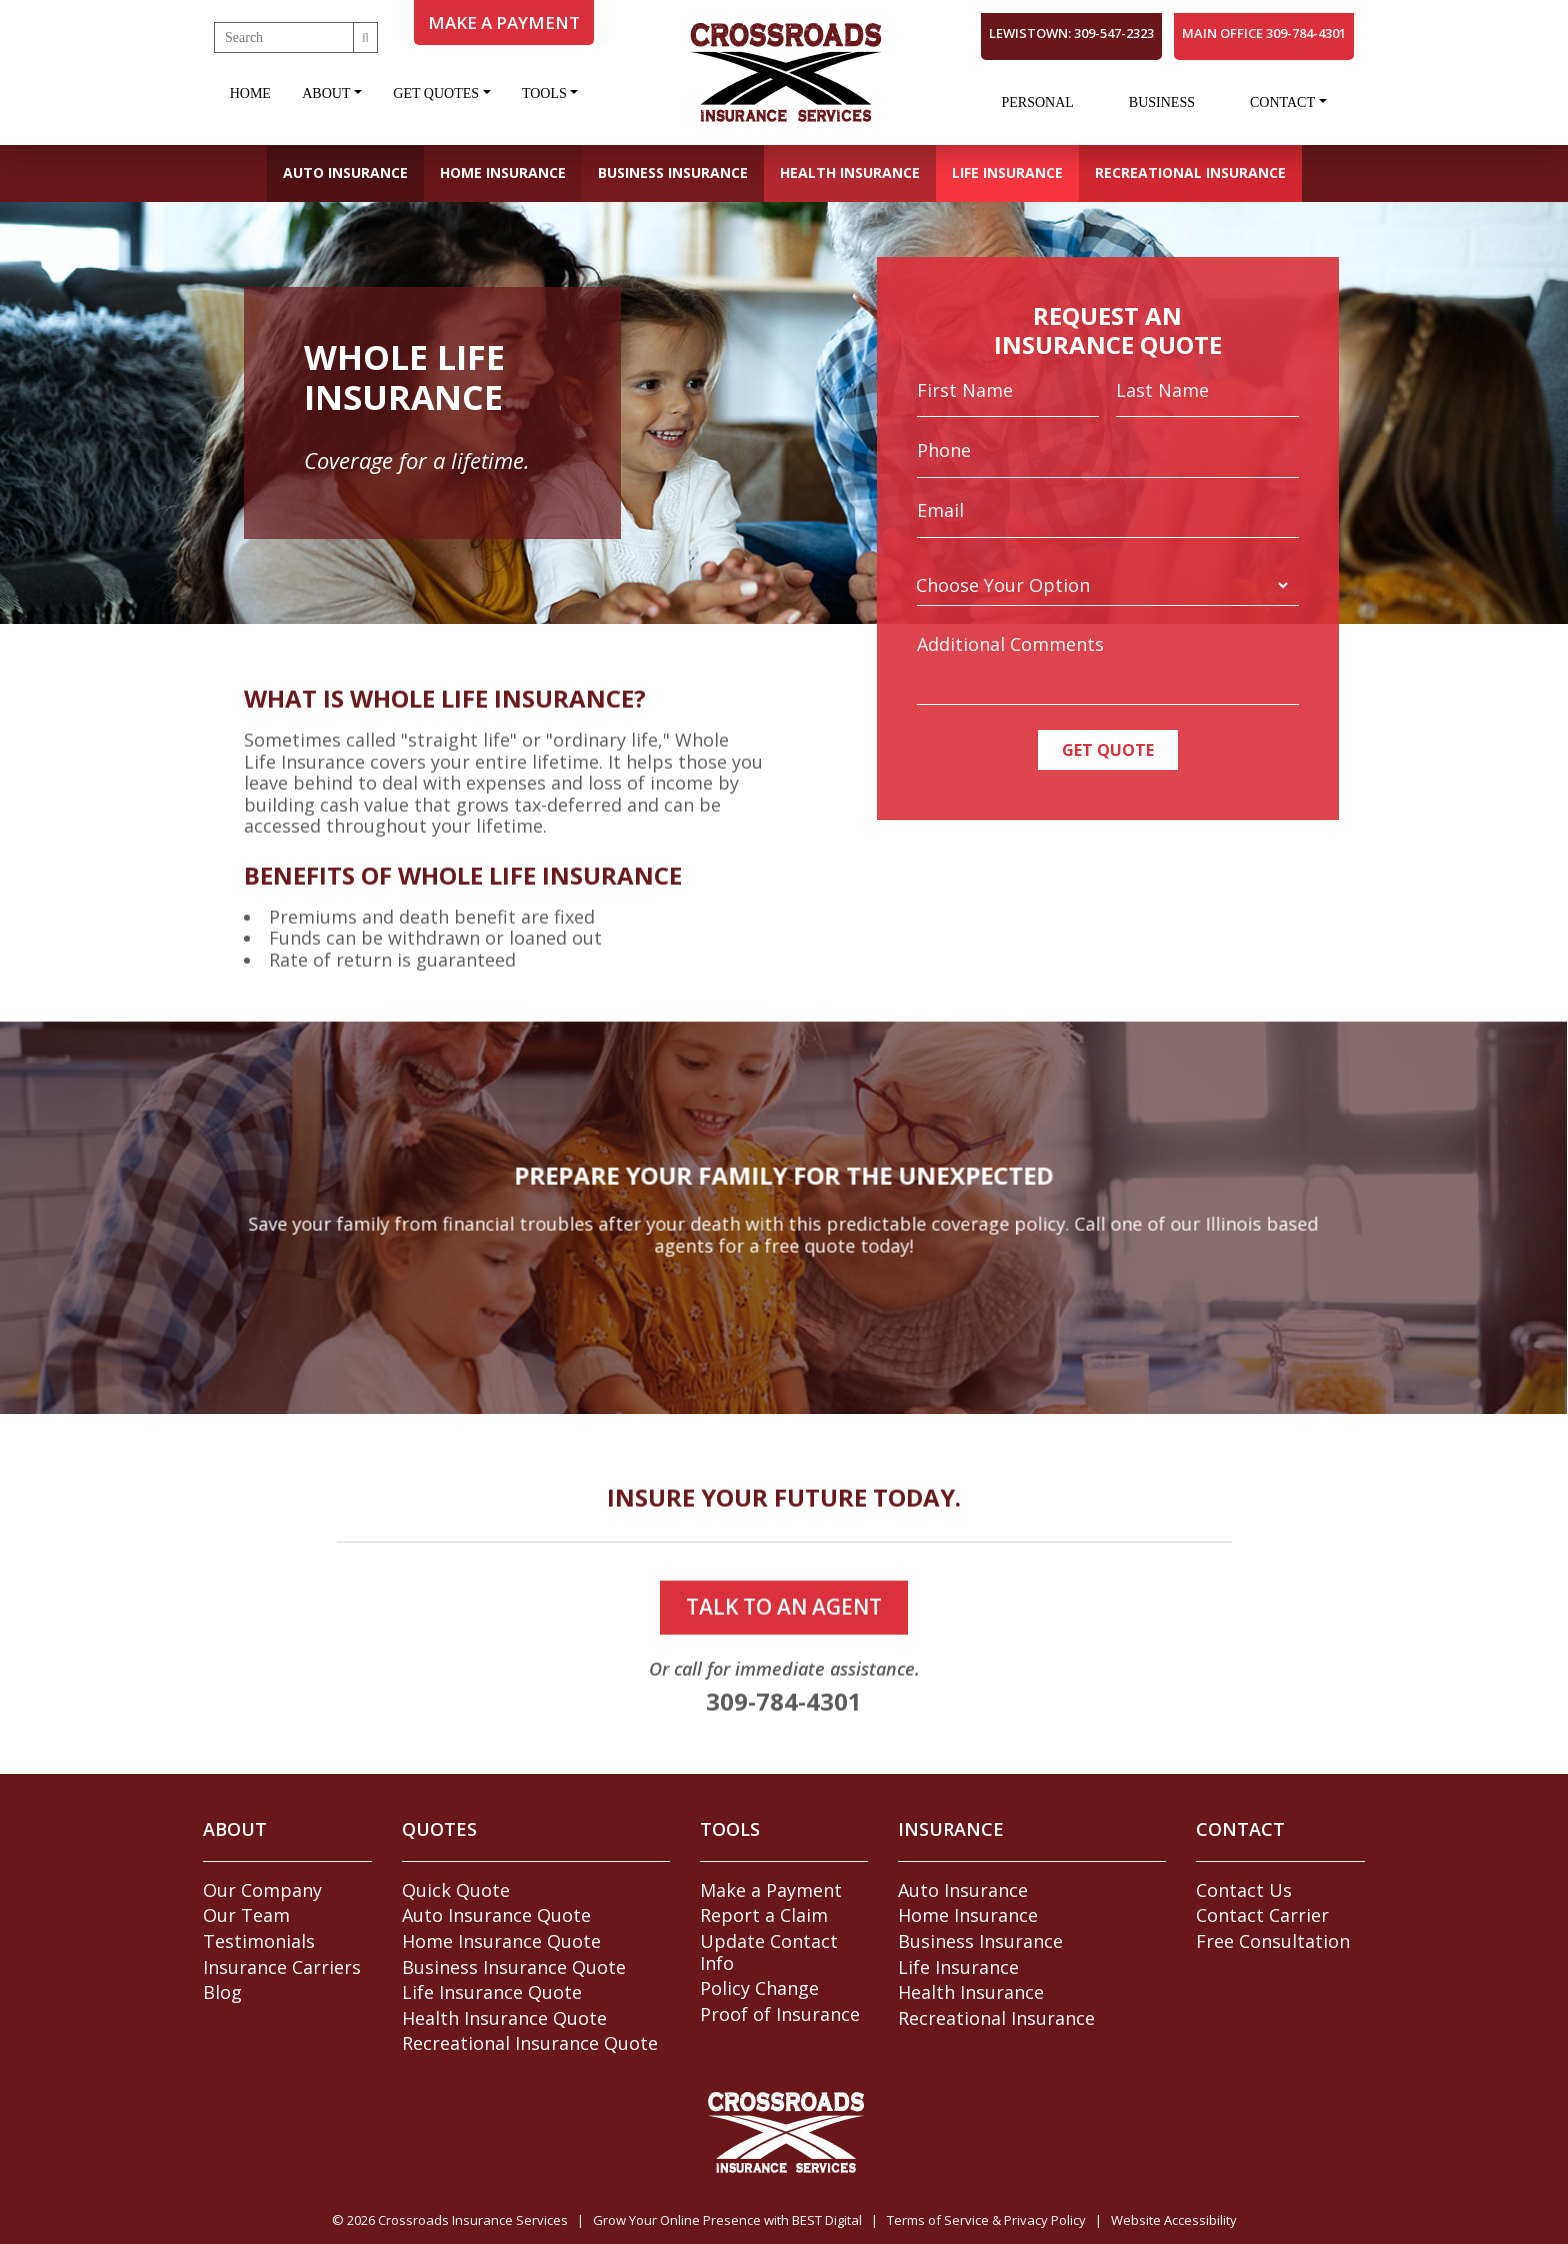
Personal (1037, 102)
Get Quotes (436, 93)
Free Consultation (1273, 1941)
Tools (544, 93)
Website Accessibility (1174, 2220)
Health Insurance (850, 172)
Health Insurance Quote (504, 2018)
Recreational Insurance (1190, 172)
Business (1162, 102)
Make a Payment (771, 1890)
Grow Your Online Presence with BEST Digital (727, 2220)
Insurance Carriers (282, 1967)
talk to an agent (784, 1701)
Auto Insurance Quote (496, 1915)
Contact (1282, 102)
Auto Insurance (345, 172)
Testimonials (259, 1941)
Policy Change (759, 1988)
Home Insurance (503, 172)
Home (250, 93)
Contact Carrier (1262, 1915)
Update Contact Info (769, 1952)
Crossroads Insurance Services (473, 2220)
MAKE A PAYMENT (504, 22)
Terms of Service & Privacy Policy (986, 2220)
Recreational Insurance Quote (530, 2043)
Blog (222, 1992)
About (326, 93)
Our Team (246, 1915)
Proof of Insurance (780, 2014)
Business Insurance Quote (514, 1967)
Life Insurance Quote (492, 1992)
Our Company (262, 1890)
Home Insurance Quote (501, 1941)
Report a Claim (764, 1915)
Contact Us (1244, 1890)
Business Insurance (673, 172)
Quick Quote (456, 1890)
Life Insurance (1007, 172)
